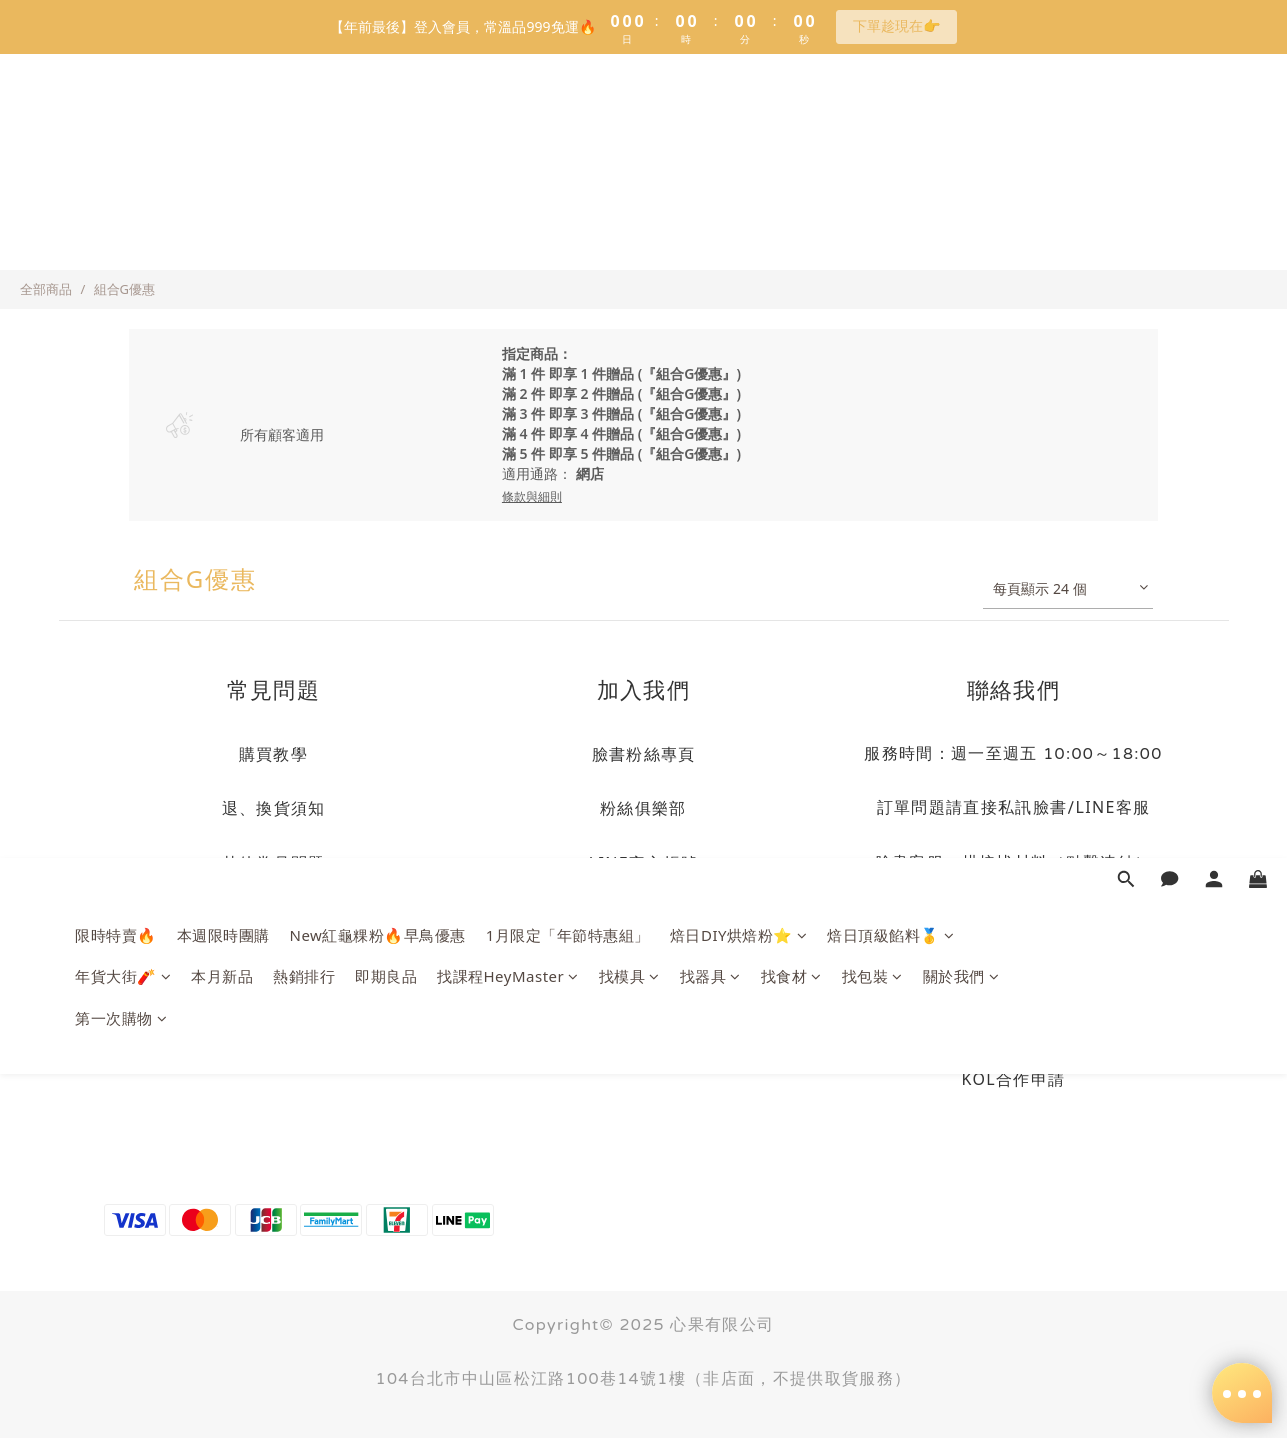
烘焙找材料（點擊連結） (1057, 862)
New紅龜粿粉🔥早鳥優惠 (378, 131)
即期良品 (386, 172)
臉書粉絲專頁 (644, 754)
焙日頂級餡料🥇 (890, 131)
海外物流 (273, 973)
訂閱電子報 (643, 973)
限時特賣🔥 (116, 131)
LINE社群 (643, 918)
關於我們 (961, 172)
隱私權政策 (273, 918)
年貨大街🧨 (123, 172)
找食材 (791, 172)
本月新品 (222, 172)
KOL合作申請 (1014, 1079)
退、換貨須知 (274, 808)
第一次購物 (121, 214)
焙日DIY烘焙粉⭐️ (739, 131)
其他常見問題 (274, 863)
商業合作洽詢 (1014, 1025)
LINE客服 (1113, 807)
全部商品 (46, 289)
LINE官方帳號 (644, 863)
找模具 (629, 172)
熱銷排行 (304, 172)
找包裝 (872, 172)
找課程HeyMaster (508, 172)
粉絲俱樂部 (643, 808)
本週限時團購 (223, 131)
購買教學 (273, 754)
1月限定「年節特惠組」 (568, 131)
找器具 (710, 172)
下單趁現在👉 (896, 25)
